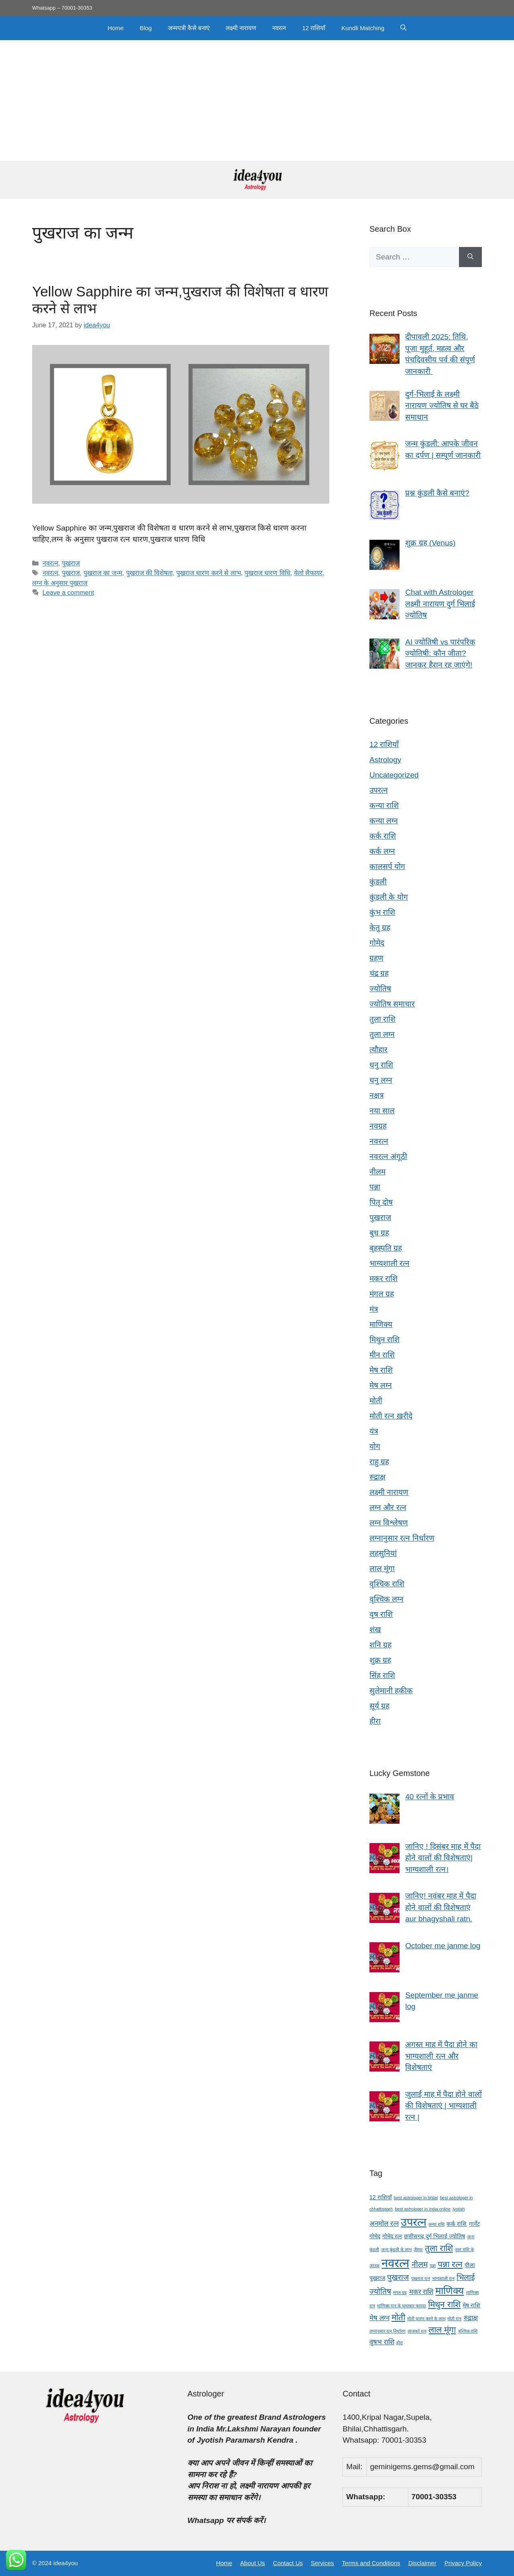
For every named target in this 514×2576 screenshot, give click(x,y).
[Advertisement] (257, 100)
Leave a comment (68, 592)
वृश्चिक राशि (386, 1584)
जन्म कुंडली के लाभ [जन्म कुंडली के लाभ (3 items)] (396, 2249)
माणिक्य (380, 1324)
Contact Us (288, 2563)
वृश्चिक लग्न (386, 1599)
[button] (403, 28)
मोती (375, 1400)
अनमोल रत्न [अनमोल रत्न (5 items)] (384, 2223)
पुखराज (71, 563)
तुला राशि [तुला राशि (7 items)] (439, 2248)
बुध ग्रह (379, 1233)
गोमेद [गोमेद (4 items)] (374, 2236)
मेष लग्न (380, 1385)
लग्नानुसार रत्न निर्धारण (401, 1538)
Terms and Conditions (371, 2563)
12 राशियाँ (313, 27)
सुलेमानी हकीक (391, 1690)
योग (374, 1446)
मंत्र (373, 1309)
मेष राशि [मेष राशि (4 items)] (471, 2305)
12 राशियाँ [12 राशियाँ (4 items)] (380, 2197)
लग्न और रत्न (387, 1507)
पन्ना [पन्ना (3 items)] (433, 2265)
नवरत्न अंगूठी (388, 1156)
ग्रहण (376, 958)
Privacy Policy (463, 2563)
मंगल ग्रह (381, 1294)
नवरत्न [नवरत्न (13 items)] (395, 2263)
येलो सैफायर (308, 572)
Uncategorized (394, 775)
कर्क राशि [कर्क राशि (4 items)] (457, 2224)
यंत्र (373, 1431)
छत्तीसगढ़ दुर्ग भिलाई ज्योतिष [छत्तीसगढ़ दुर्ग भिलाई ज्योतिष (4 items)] (434, 2236)
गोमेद (376, 943)
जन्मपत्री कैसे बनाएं (189, 27)
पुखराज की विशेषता (149, 572)
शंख (375, 1629)
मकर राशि (383, 1278)
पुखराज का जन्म (103, 572)
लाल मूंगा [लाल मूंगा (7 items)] (442, 2329)
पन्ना (374, 1187)
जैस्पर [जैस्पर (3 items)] (418, 2249)
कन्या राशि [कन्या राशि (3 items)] (436, 2224)
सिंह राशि (382, 1675)
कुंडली (378, 882)
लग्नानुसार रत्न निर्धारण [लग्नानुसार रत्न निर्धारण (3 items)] (387, 2331)
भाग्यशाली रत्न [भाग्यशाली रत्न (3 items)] (443, 2278)
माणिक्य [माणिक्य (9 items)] (449, 2290)
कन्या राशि (384, 805)
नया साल (382, 1110)
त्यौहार (378, 1049)
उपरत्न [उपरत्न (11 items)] (413, 2222)
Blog (146, 27)
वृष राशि (381, 1614)
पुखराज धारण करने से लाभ (208, 572)
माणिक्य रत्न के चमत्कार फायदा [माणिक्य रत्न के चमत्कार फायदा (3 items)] (401, 2305)
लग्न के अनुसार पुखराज (60, 582)
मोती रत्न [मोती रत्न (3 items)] (454, 2318)
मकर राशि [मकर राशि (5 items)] (421, 2292)
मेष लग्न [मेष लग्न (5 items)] (379, 2318)
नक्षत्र (376, 1095)
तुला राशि (382, 1019)
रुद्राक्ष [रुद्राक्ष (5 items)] (471, 2318)
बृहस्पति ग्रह (385, 1248)
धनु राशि (381, 1065)
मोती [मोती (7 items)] (398, 2317)
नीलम (377, 1172)
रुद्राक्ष (377, 1477)
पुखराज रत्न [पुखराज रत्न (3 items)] (420, 2278)
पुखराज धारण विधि (267, 572)
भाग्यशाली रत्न (389, 1263)
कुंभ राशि (382, 912)
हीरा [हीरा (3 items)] (399, 2342)
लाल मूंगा (382, 1568)
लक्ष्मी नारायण (241, 27)
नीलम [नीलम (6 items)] (420, 2264)
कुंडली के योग (388, 897)
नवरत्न (279, 27)
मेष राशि (381, 1370)
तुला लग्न (382, 1034)
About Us (252, 2563)
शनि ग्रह (380, 1645)
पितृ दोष (381, 1202)
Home (116, 27)
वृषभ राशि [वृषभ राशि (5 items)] (381, 2342)
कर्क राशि (382, 836)
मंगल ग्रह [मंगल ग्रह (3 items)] (400, 2292)
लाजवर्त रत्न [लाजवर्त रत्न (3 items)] (417, 2331)
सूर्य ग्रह (379, 1706)
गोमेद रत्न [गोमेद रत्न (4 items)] (392, 2236)
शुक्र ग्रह (380, 1660)
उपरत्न (378, 790)
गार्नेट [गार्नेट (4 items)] (474, 2224)
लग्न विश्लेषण (388, 1523)
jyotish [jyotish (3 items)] (459, 2209)
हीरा (375, 1721)
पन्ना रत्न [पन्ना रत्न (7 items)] (450, 2264)
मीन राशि (382, 1355)
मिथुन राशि (384, 1339)
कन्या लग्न (383, 820)
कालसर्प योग (387, 866)
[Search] (470, 257)
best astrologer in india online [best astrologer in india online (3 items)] (423, 2209)
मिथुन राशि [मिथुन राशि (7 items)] (444, 2304)
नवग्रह (378, 1126)
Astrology (385, 759)
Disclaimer (422, 2563)
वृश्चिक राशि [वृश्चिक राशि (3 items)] (468, 2331)
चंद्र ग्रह (379, 973)
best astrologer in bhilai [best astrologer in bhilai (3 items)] (416, 2197)
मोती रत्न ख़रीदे (390, 1416)
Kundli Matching (362, 27)
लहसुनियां (383, 1553)
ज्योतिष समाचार (392, 1004)
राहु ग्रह (379, 1461)
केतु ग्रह (379, 927)
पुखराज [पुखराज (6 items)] (398, 2277)
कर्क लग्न (382, 851)
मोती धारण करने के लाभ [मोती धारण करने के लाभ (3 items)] (426, 2318)
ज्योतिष (380, 988)
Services (322, 2563)
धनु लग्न (380, 1080)
